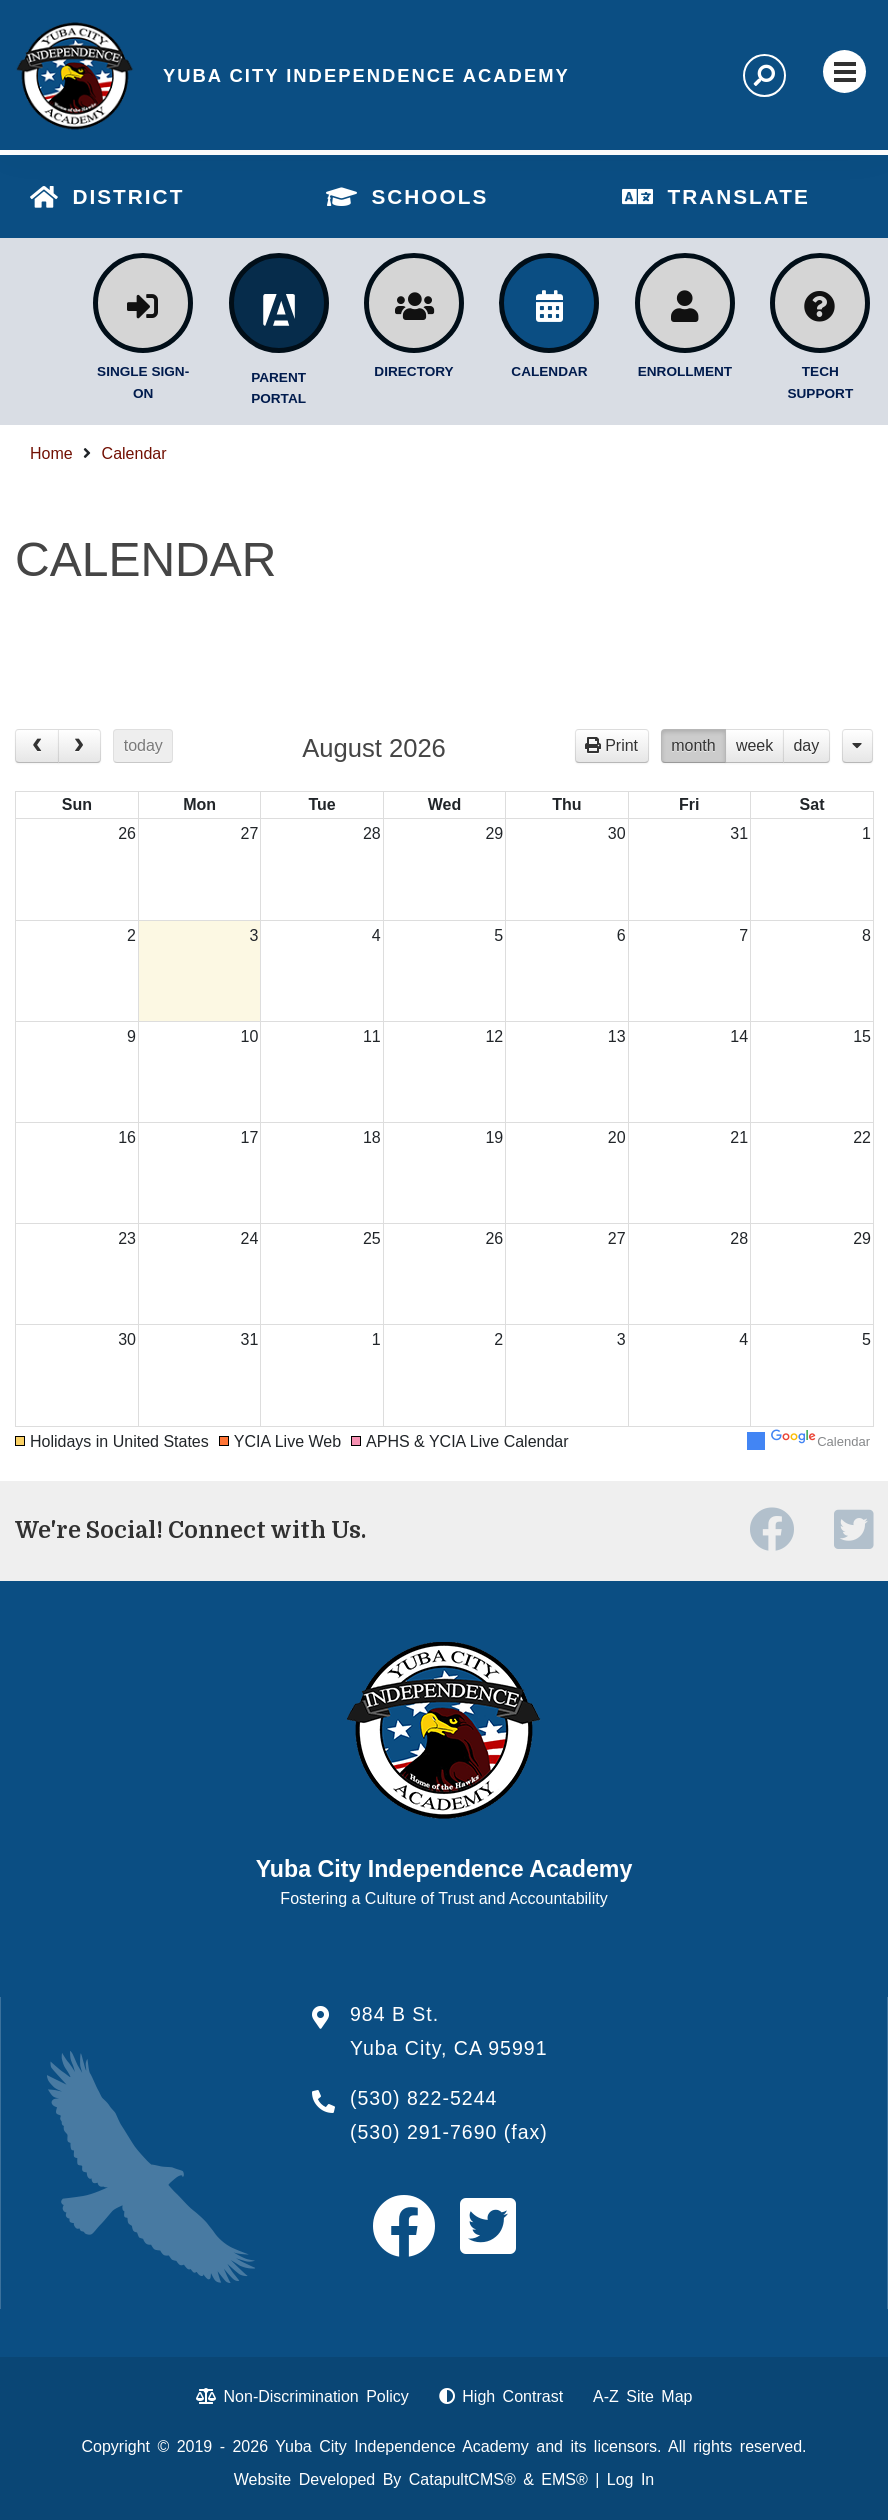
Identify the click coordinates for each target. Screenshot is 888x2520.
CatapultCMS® (462, 2479)
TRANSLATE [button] (738, 196)
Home (51, 453)
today (143, 745)
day (806, 745)
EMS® (564, 2479)
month (693, 745)
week (754, 745)
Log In (630, 2479)
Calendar (134, 453)
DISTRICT (128, 196)
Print (621, 745)
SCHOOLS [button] (429, 196)
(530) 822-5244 (423, 2098)
